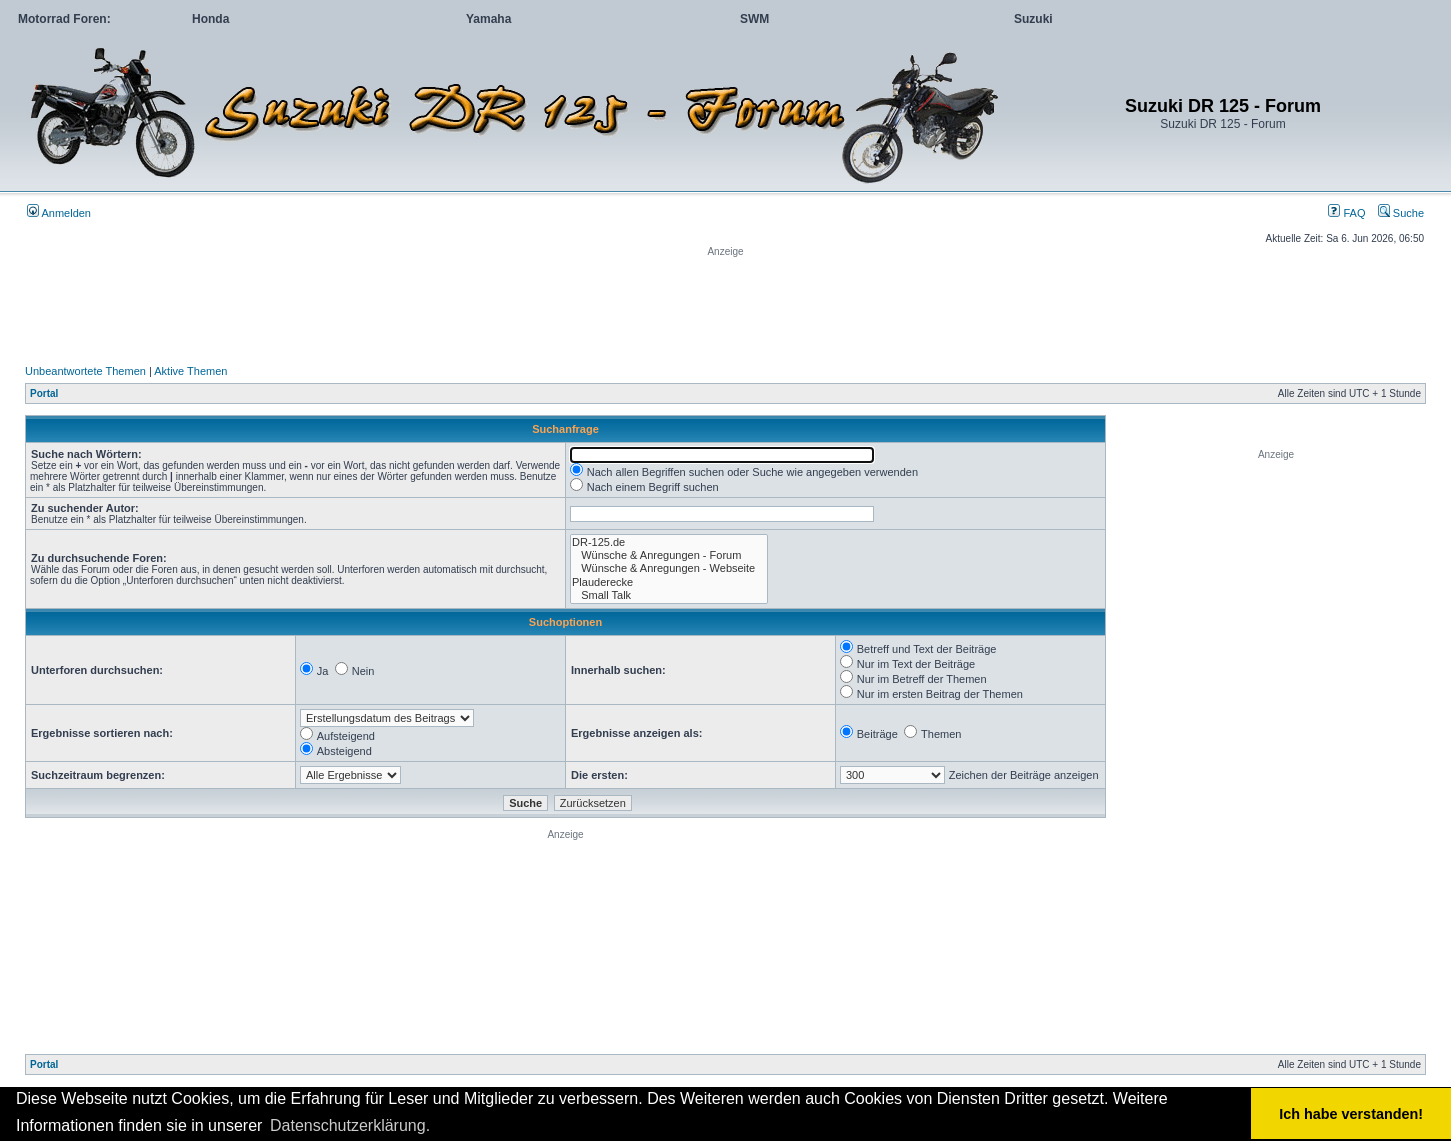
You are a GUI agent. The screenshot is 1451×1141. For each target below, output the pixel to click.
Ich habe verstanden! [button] (1351, 1114)
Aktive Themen (190, 371)
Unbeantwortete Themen (85, 371)
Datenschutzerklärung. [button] (350, 1125)
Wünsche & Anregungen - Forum (669, 555)
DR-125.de (669, 542)
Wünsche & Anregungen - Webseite (669, 568)
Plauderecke (669, 582)
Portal (44, 393)
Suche (1401, 213)
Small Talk (669, 595)
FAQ (1346, 213)
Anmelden (59, 213)
